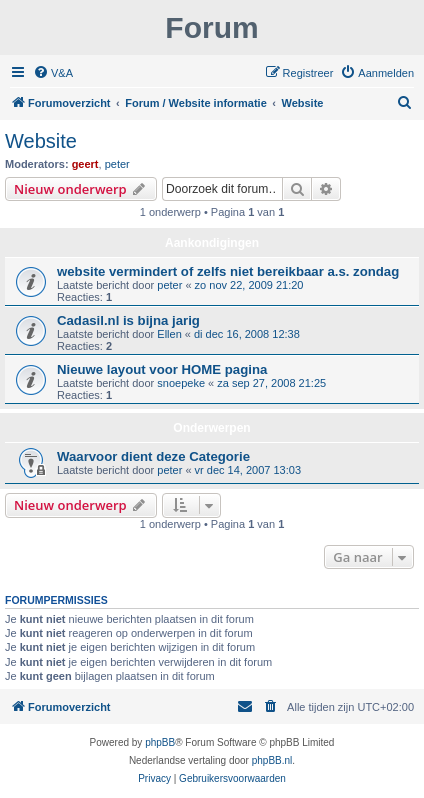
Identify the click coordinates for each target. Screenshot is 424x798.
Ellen (169, 334)
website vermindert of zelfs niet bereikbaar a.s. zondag (228, 271)
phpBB (160, 742)
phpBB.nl (272, 760)
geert (85, 164)
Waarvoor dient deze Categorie (153, 456)
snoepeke (181, 383)
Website (41, 141)
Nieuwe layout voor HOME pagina (162, 369)
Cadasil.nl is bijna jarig (128, 320)
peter (117, 164)
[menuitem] (53, 73)
